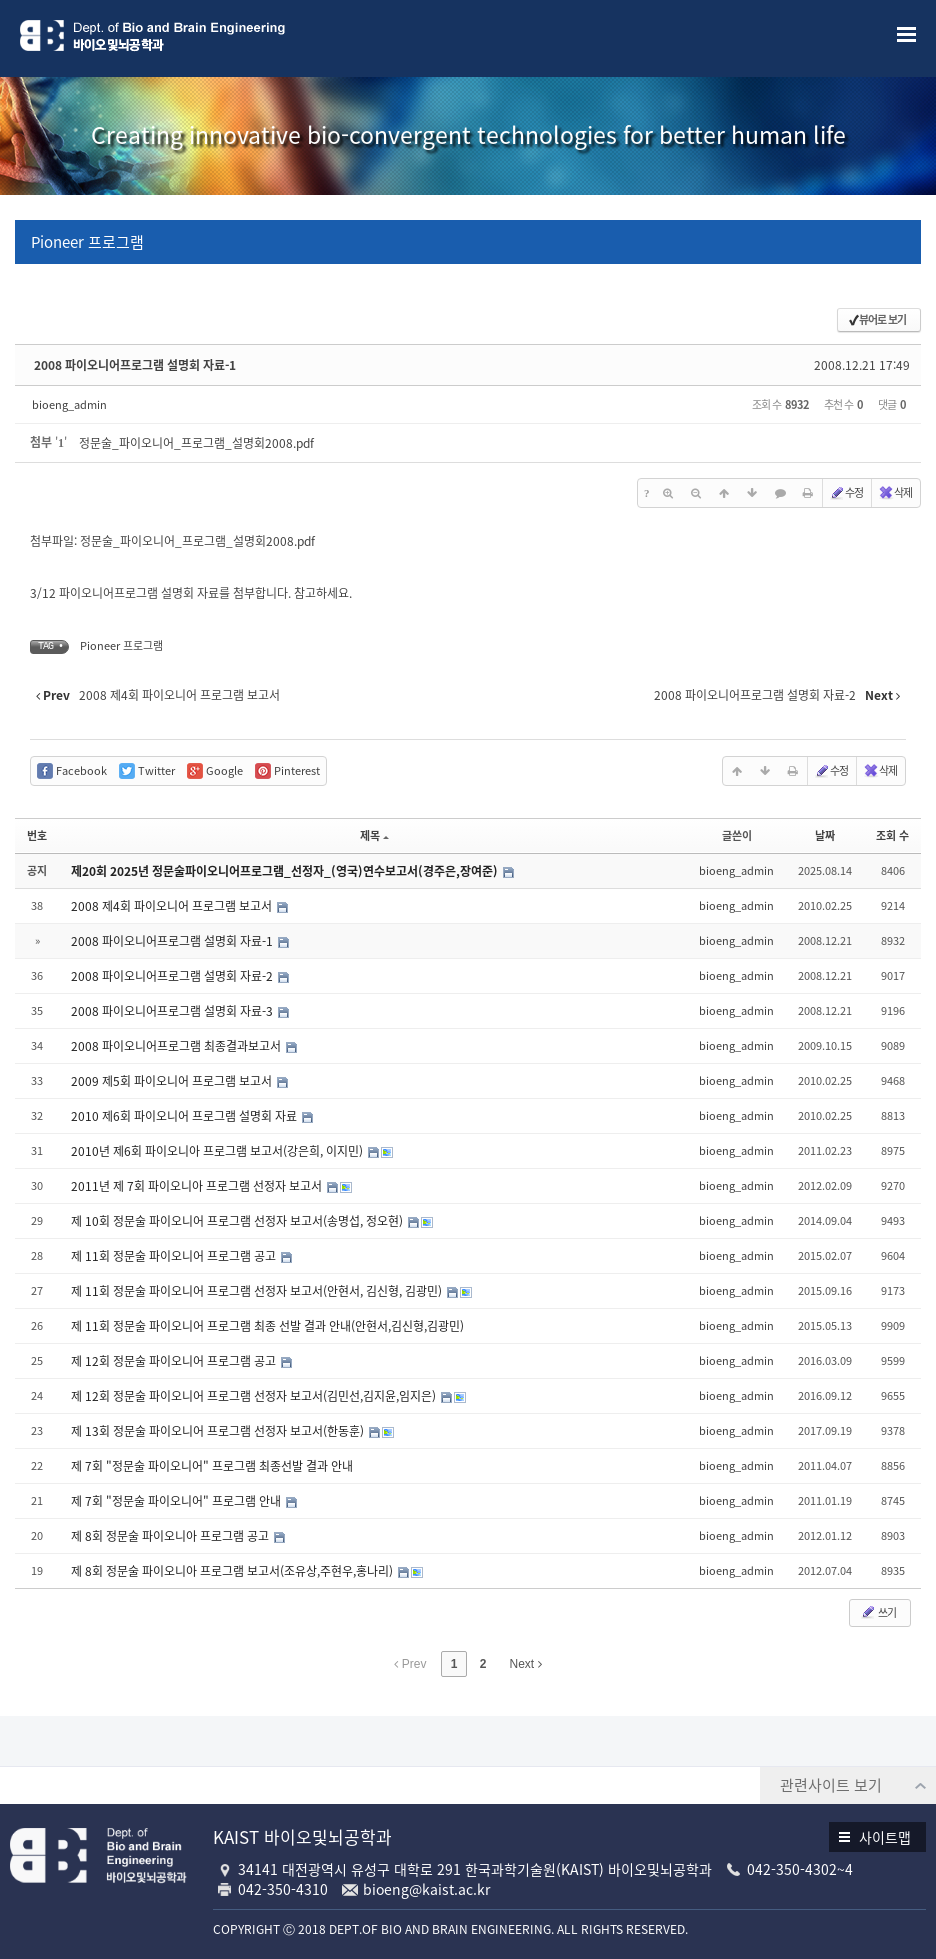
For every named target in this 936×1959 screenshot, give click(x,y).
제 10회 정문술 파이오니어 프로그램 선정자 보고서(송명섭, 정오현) (238, 1221)
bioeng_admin (69, 404)
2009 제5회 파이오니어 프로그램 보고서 (173, 1081)
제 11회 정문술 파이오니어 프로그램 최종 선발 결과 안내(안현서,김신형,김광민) (267, 1326)
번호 (37, 835)
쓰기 (878, 1612)
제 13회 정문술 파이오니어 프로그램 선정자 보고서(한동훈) (219, 1431)
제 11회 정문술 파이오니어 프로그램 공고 (175, 1256)
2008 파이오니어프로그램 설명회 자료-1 (135, 365)
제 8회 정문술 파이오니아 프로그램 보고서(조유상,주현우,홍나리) (233, 1571)
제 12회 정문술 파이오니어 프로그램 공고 (175, 1361)
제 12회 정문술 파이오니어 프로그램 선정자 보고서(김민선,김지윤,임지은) (255, 1396)
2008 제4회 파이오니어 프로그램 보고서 (173, 906)
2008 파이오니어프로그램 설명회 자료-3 (173, 1011)
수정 (846, 492)
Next (526, 1664)
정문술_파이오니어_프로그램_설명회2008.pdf (196, 443)
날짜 (825, 835)
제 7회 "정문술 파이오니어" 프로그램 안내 (177, 1501)
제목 (374, 835)
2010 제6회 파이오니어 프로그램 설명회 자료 (185, 1116)
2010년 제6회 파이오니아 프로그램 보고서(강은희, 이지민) (218, 1151)
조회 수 (892, 835)
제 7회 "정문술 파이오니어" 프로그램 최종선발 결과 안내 (212, 1466)
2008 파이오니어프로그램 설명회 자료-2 (173, 976)
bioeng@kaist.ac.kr (426, 1889)
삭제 (895, 492)
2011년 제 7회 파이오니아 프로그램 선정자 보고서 (198, 1186)
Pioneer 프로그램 (87, 242)
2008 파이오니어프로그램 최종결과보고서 (177, 1046)
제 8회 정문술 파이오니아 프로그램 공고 (171, 1536)
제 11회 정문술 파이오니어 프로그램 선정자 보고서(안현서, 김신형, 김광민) (258, 1291)
